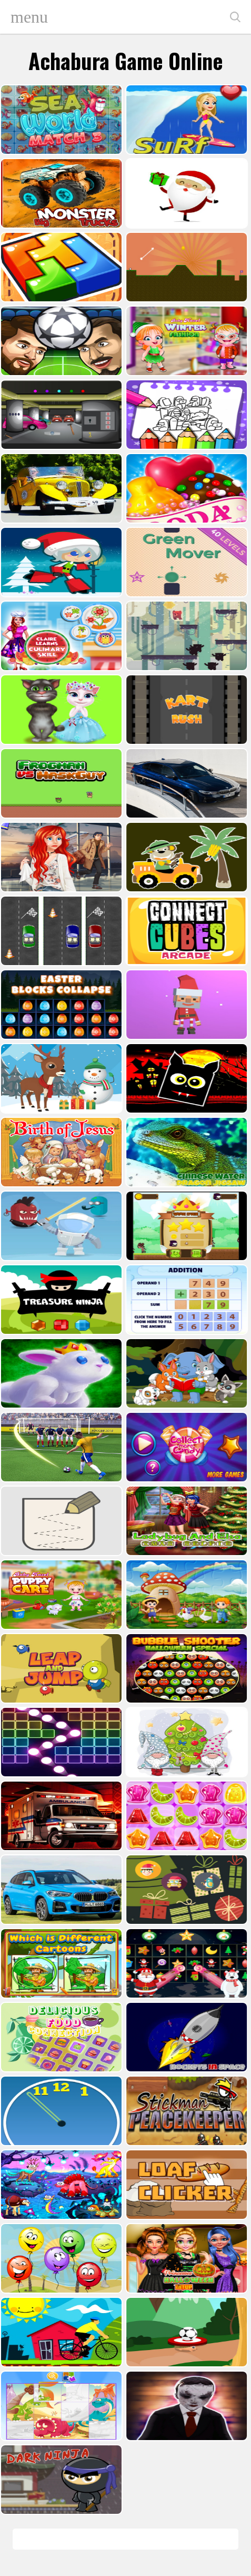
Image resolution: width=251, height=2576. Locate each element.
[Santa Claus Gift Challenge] (185, 193)
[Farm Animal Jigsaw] (185, 1594)
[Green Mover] (185, 562)
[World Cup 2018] (60, 1447)
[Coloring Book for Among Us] (185, 414)
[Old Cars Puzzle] (60, 488)
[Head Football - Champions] (60, 341)
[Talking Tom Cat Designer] (60, 709)
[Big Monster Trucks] (60, 193)
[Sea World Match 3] (60, 119)
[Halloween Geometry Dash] (185, 1078)
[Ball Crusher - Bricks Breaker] (60, 1742)
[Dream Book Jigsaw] (60, 2184)
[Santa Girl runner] (60, 562)
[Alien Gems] (60, 1226)
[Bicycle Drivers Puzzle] (60, 2332)
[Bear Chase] (185, 636)
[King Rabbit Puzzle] (60, 1373)
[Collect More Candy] (185, 1447)
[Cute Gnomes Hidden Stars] (185, 1742)
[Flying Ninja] (185, 1226)
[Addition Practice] (185, 1299)
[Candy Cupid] (185, 488)
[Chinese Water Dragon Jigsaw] (185, 1152)
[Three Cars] (60, 931)
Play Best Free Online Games (118, 17)
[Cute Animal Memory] (185, 1373)
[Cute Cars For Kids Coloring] (185, 857)
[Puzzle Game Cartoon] (60, 2406)
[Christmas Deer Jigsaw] (60, 1078)
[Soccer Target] (185, 2332)
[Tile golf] (185, 267)
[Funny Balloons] (60, 2258)
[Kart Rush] (185, 709)
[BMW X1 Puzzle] (60, 1889)
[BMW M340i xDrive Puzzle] (185, 783)
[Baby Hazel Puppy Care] (60, 1594)
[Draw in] (60, 1521)
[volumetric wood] (60, 267)
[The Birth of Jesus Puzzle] (60, 1152)
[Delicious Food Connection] (60, 2037)
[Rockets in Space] (185, 2037)
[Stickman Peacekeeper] (185, 2111)
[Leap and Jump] (60, 1668)
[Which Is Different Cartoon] (60, 1963)
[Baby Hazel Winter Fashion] (185, 341)
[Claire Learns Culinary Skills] (60, 636)
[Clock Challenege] (60, 2111)
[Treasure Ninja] (60, 1299)
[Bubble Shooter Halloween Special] (185, 1668)
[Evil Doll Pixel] (185, 2406)
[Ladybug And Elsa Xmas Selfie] (185, 1521)
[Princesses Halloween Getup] (185, 2258)
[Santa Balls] (185, 1004)
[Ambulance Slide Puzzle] (60, 1816)
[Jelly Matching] (185, 1816)
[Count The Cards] (185, 1889)
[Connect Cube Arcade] (185, 931)
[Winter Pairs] (185, 1963)
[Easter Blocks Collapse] (60, 1004)
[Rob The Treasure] (60, 414)
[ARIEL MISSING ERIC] (60, 857)
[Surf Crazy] (185, 119)
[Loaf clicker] (185, 2184)
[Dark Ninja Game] (60, 2479)
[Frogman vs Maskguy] (60, 783)
